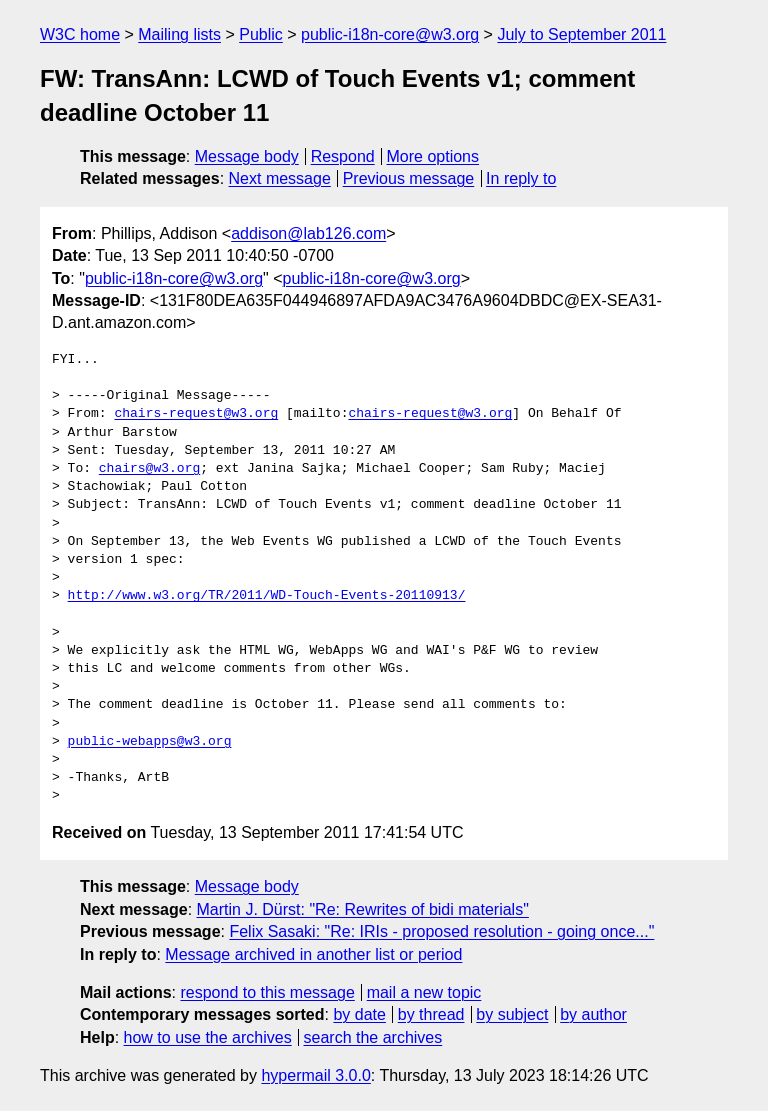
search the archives (373, 1037)
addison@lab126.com (308, 233)
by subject (512, 1014)
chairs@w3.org (149, 469)
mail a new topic (424, 992)
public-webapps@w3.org (150, 742)
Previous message (409, 178)
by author (593, 1014)
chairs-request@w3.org (196, 414)
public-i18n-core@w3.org (390, 34)
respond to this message (267, 992)
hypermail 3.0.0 (315, 1075)
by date (359, 1014)
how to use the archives (208, 1037)
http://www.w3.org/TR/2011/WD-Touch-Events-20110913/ (267, 596)
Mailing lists (179, 34)
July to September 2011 (581, 34)
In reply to (521, 178)
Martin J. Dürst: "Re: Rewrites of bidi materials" (363, 909)
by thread (431, 1014)
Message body (247, 156)
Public (261, 34)
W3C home (80, 34)
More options (433, 156)
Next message (280, 178)
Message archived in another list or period (313, 954)
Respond (343, 156)
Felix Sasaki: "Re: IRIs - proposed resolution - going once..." (441, 931)
